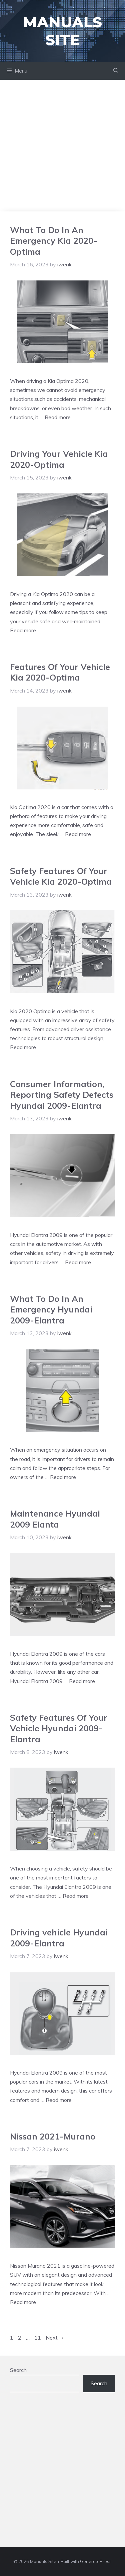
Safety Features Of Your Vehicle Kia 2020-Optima (61, 876)
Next (55, 2337)
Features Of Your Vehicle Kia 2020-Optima (60, 672)
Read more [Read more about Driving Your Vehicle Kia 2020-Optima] (23, 630)
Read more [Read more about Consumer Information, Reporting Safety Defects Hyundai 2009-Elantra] (78, 1262)
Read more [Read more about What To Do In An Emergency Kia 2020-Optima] (58, 417)
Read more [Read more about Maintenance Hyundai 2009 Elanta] (82, 1681)
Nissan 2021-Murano (52, 2136)
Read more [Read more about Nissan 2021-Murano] (23, 2302)
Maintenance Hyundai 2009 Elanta (55, 1519)
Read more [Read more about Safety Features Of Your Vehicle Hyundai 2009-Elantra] (76, 1895)
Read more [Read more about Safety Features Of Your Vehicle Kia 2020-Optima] (23, 1047)
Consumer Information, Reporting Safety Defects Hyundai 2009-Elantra (61, 1095)
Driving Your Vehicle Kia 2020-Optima (59, 459)
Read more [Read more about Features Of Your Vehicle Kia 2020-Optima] (78, 834)
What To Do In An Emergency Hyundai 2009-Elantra (51, 1309)
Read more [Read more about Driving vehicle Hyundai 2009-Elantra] (59, 2100)
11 (38, 2337)
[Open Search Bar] (116, 71)
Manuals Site (62, 31)
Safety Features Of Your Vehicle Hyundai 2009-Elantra (58, 1728)
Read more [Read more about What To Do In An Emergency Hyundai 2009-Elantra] (63, 1477)
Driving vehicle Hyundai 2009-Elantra (59, 1937)
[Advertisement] (62, 145)
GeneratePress (96, 2561)
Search (18, 2370)
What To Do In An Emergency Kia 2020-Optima (53, 241)
